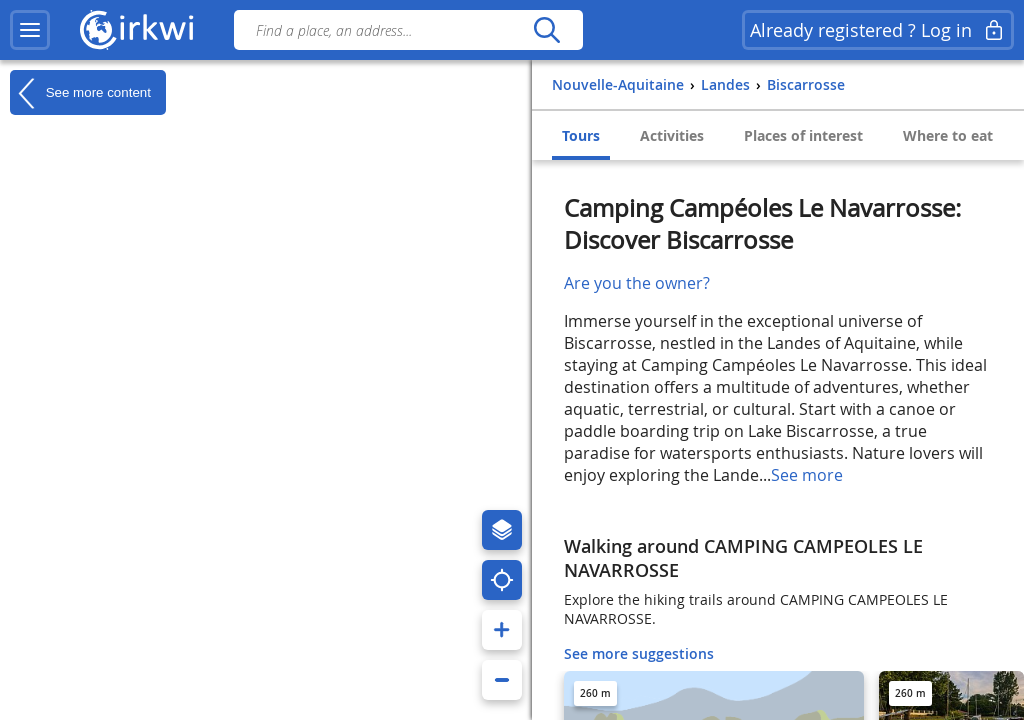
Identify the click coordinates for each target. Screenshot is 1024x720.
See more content (80, 93)
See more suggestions (639, 653)
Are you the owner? (637, 283)
